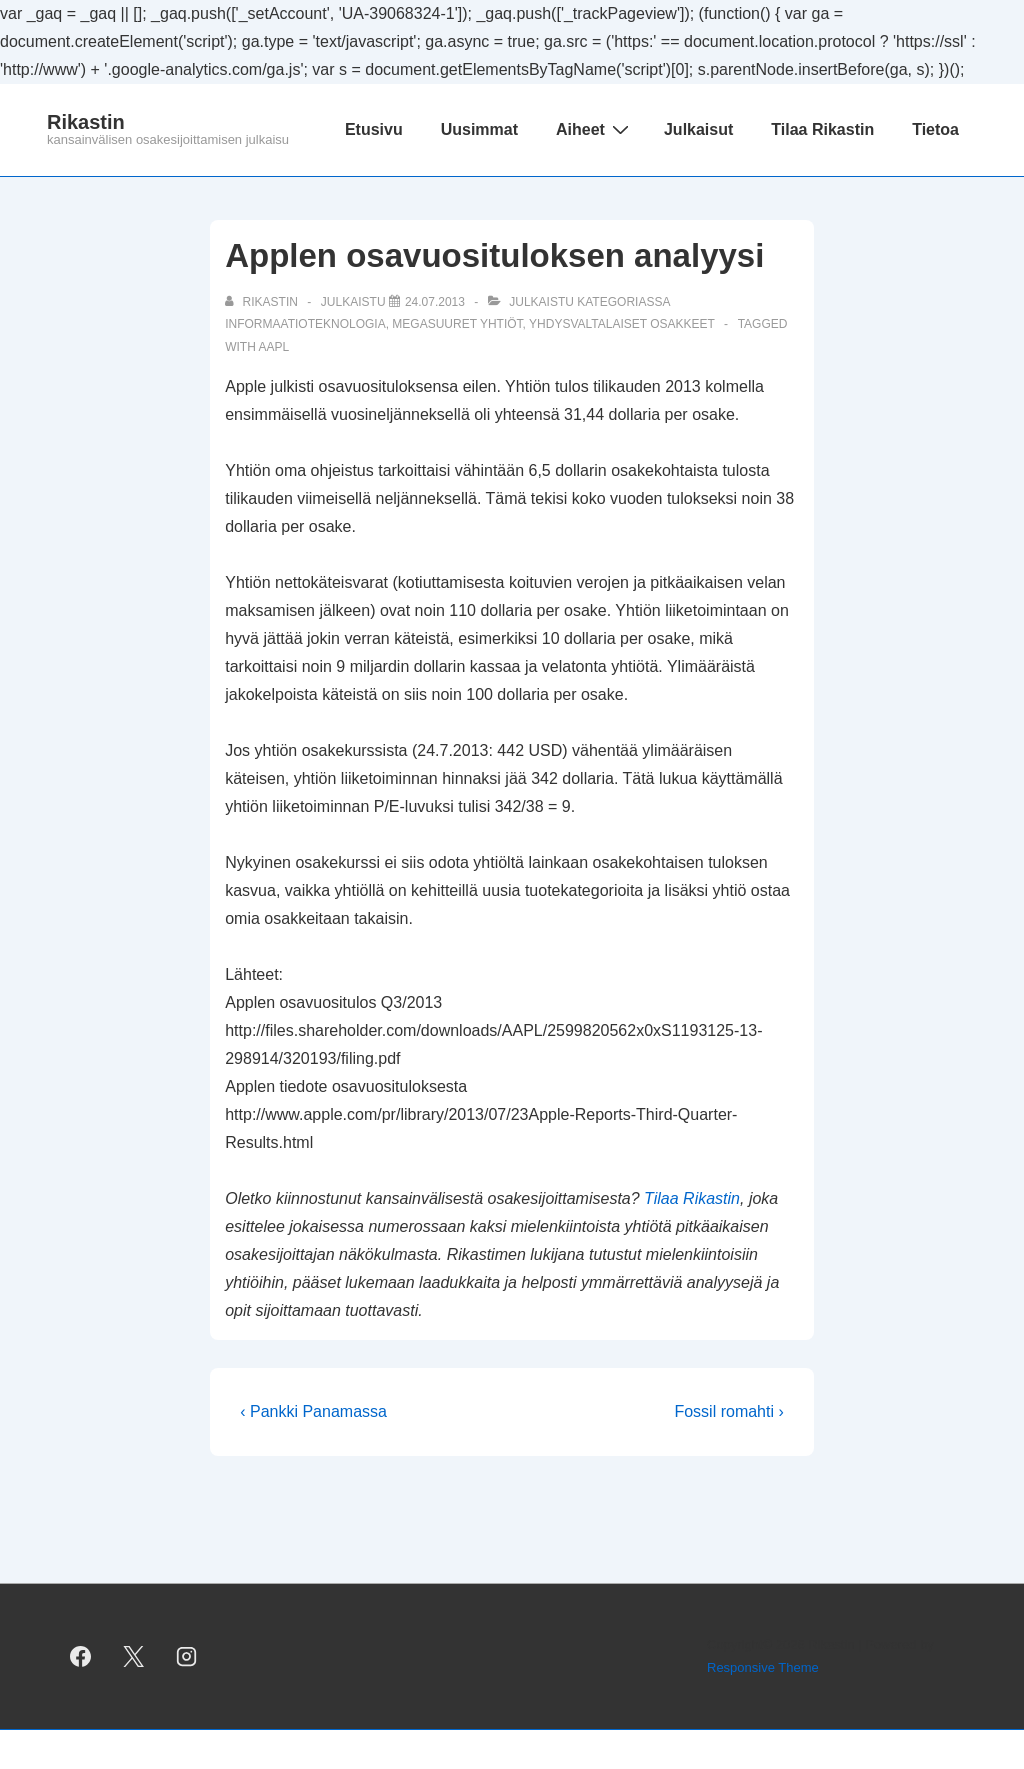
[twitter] (134, 1657)
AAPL (274, 347)
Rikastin (86, 122)
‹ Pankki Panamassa (313, 1411)
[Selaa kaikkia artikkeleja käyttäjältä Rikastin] (263, 302)
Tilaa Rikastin (822, 129)
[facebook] (81, 1657)
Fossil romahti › (728, 1411)
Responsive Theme (763, 1667)
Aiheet (595, 129)
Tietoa (935, 129)
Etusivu (374, 129)
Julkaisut (698, 129)
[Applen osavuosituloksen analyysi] (435, 302)
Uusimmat (479, 129)
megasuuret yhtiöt (457, 324)
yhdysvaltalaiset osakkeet (622, 324)
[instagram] (187, 1657)
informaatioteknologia (305, 324)
